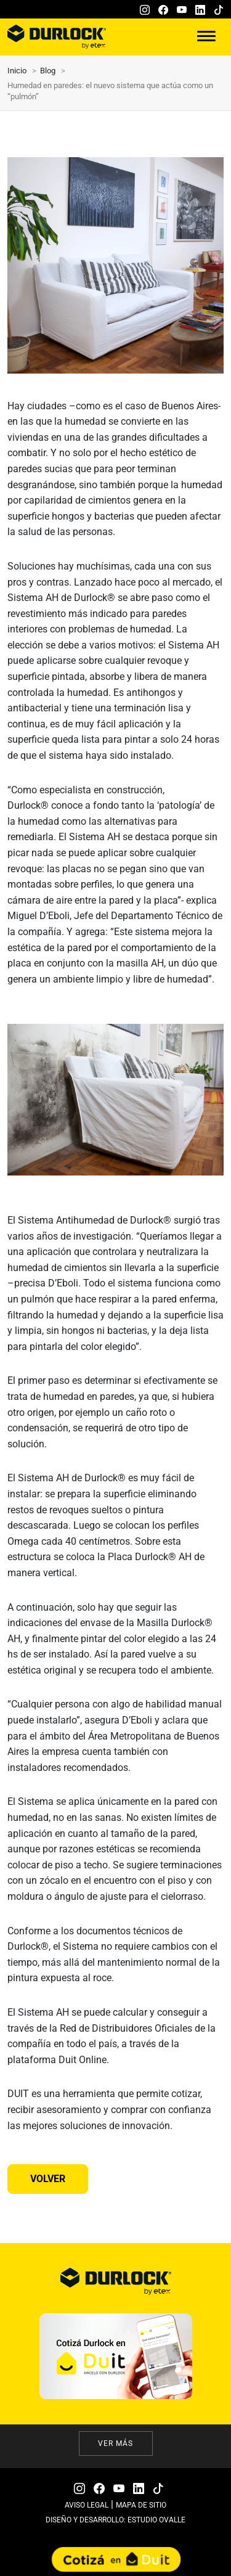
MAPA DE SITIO (141, 2505)
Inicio (16, 70)
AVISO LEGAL (86, 2505)
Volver (47, 2179)
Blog (47, 70)
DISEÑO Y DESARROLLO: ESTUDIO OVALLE (115, 2520)
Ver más (115, 2443)
